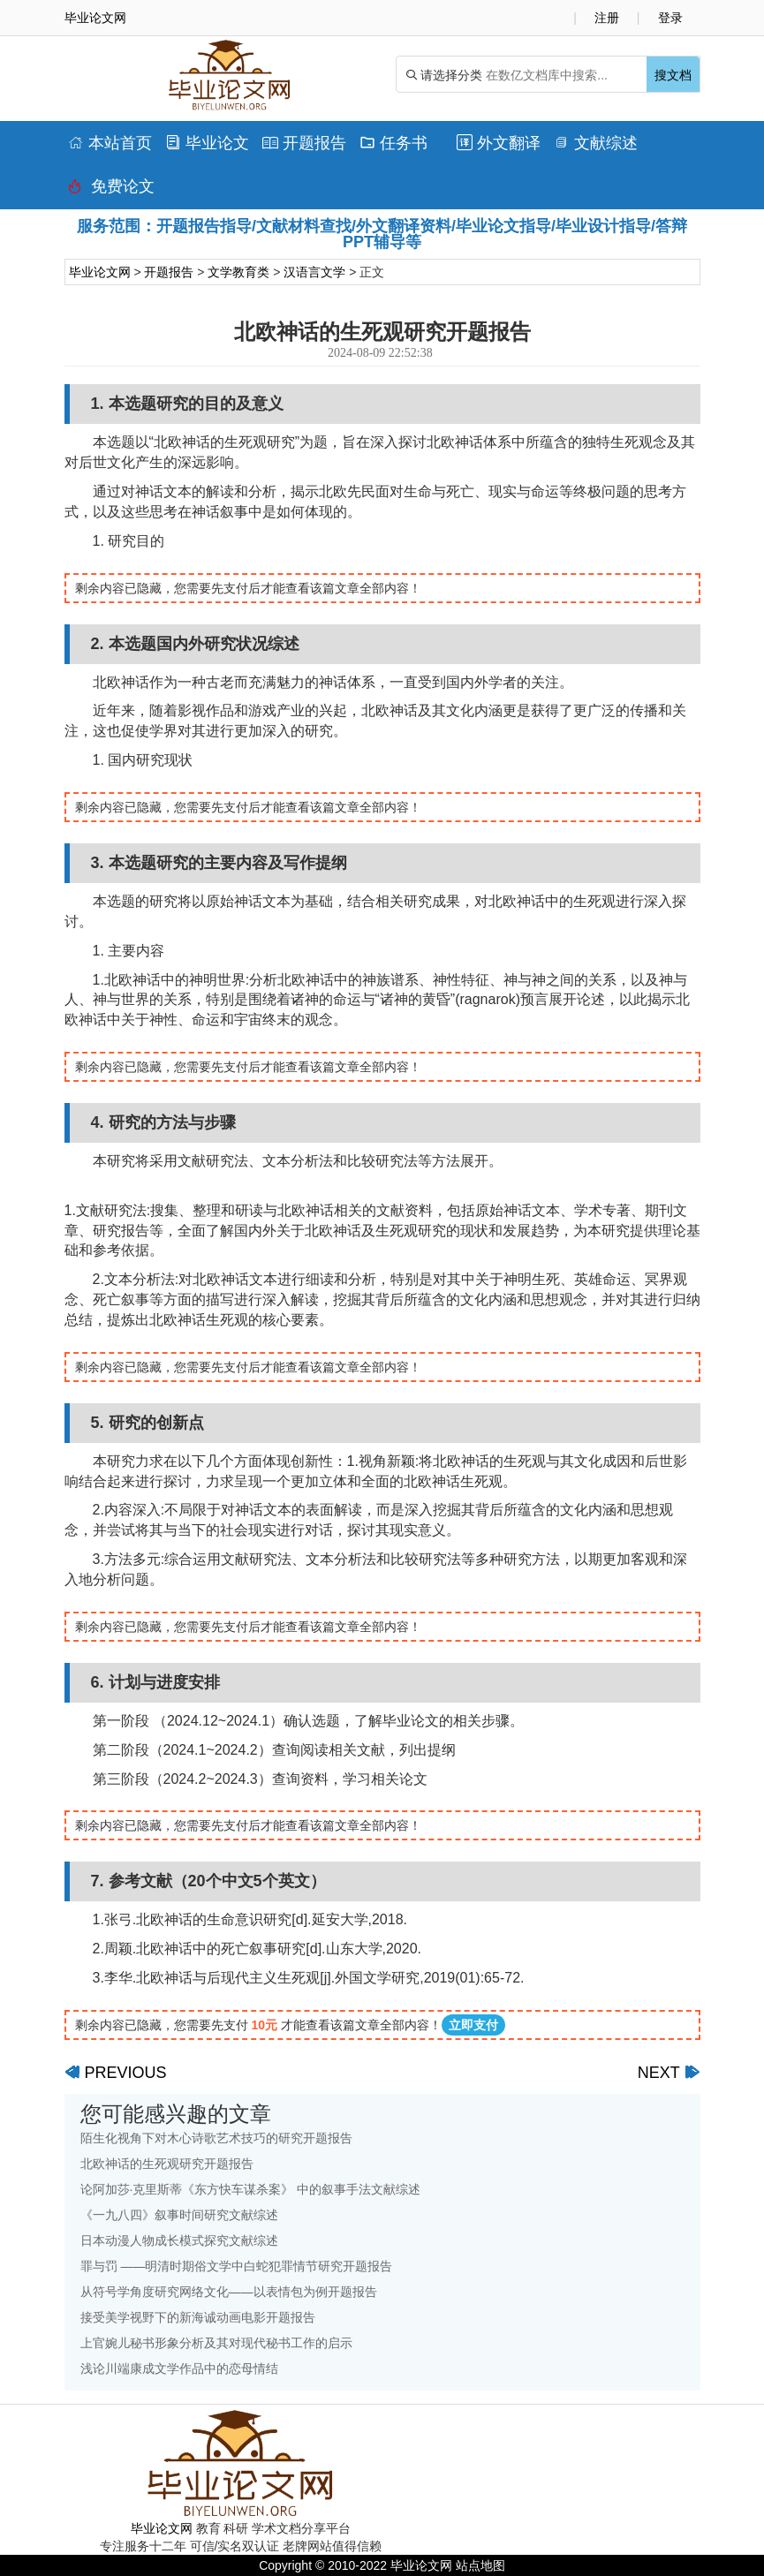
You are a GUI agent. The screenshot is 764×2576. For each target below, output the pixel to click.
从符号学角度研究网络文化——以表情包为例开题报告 (228, 2292)
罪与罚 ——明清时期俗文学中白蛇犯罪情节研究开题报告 (236, 2266)
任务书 (393, 143)
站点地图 (480, 2565)
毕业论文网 (100, 272)
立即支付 (473, 2025)
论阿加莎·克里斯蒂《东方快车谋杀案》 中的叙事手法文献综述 (250, 2189)
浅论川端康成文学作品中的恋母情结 (179, 2368)
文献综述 (596, 143)
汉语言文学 (314, 272)
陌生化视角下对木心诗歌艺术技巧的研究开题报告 (216, 2138)
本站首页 (110, 143)
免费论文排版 (111, 191)
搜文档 (673, 75)
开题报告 (304, 143)
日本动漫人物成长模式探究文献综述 (179, 2240)
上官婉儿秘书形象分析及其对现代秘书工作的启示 (216, 2343)
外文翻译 (499, 143)
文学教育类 (238, 272)
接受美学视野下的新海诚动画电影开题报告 (197, 2317)
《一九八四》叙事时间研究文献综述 (179, 2215)
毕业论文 (207, 143)
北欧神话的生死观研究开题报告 (166, 2164)
